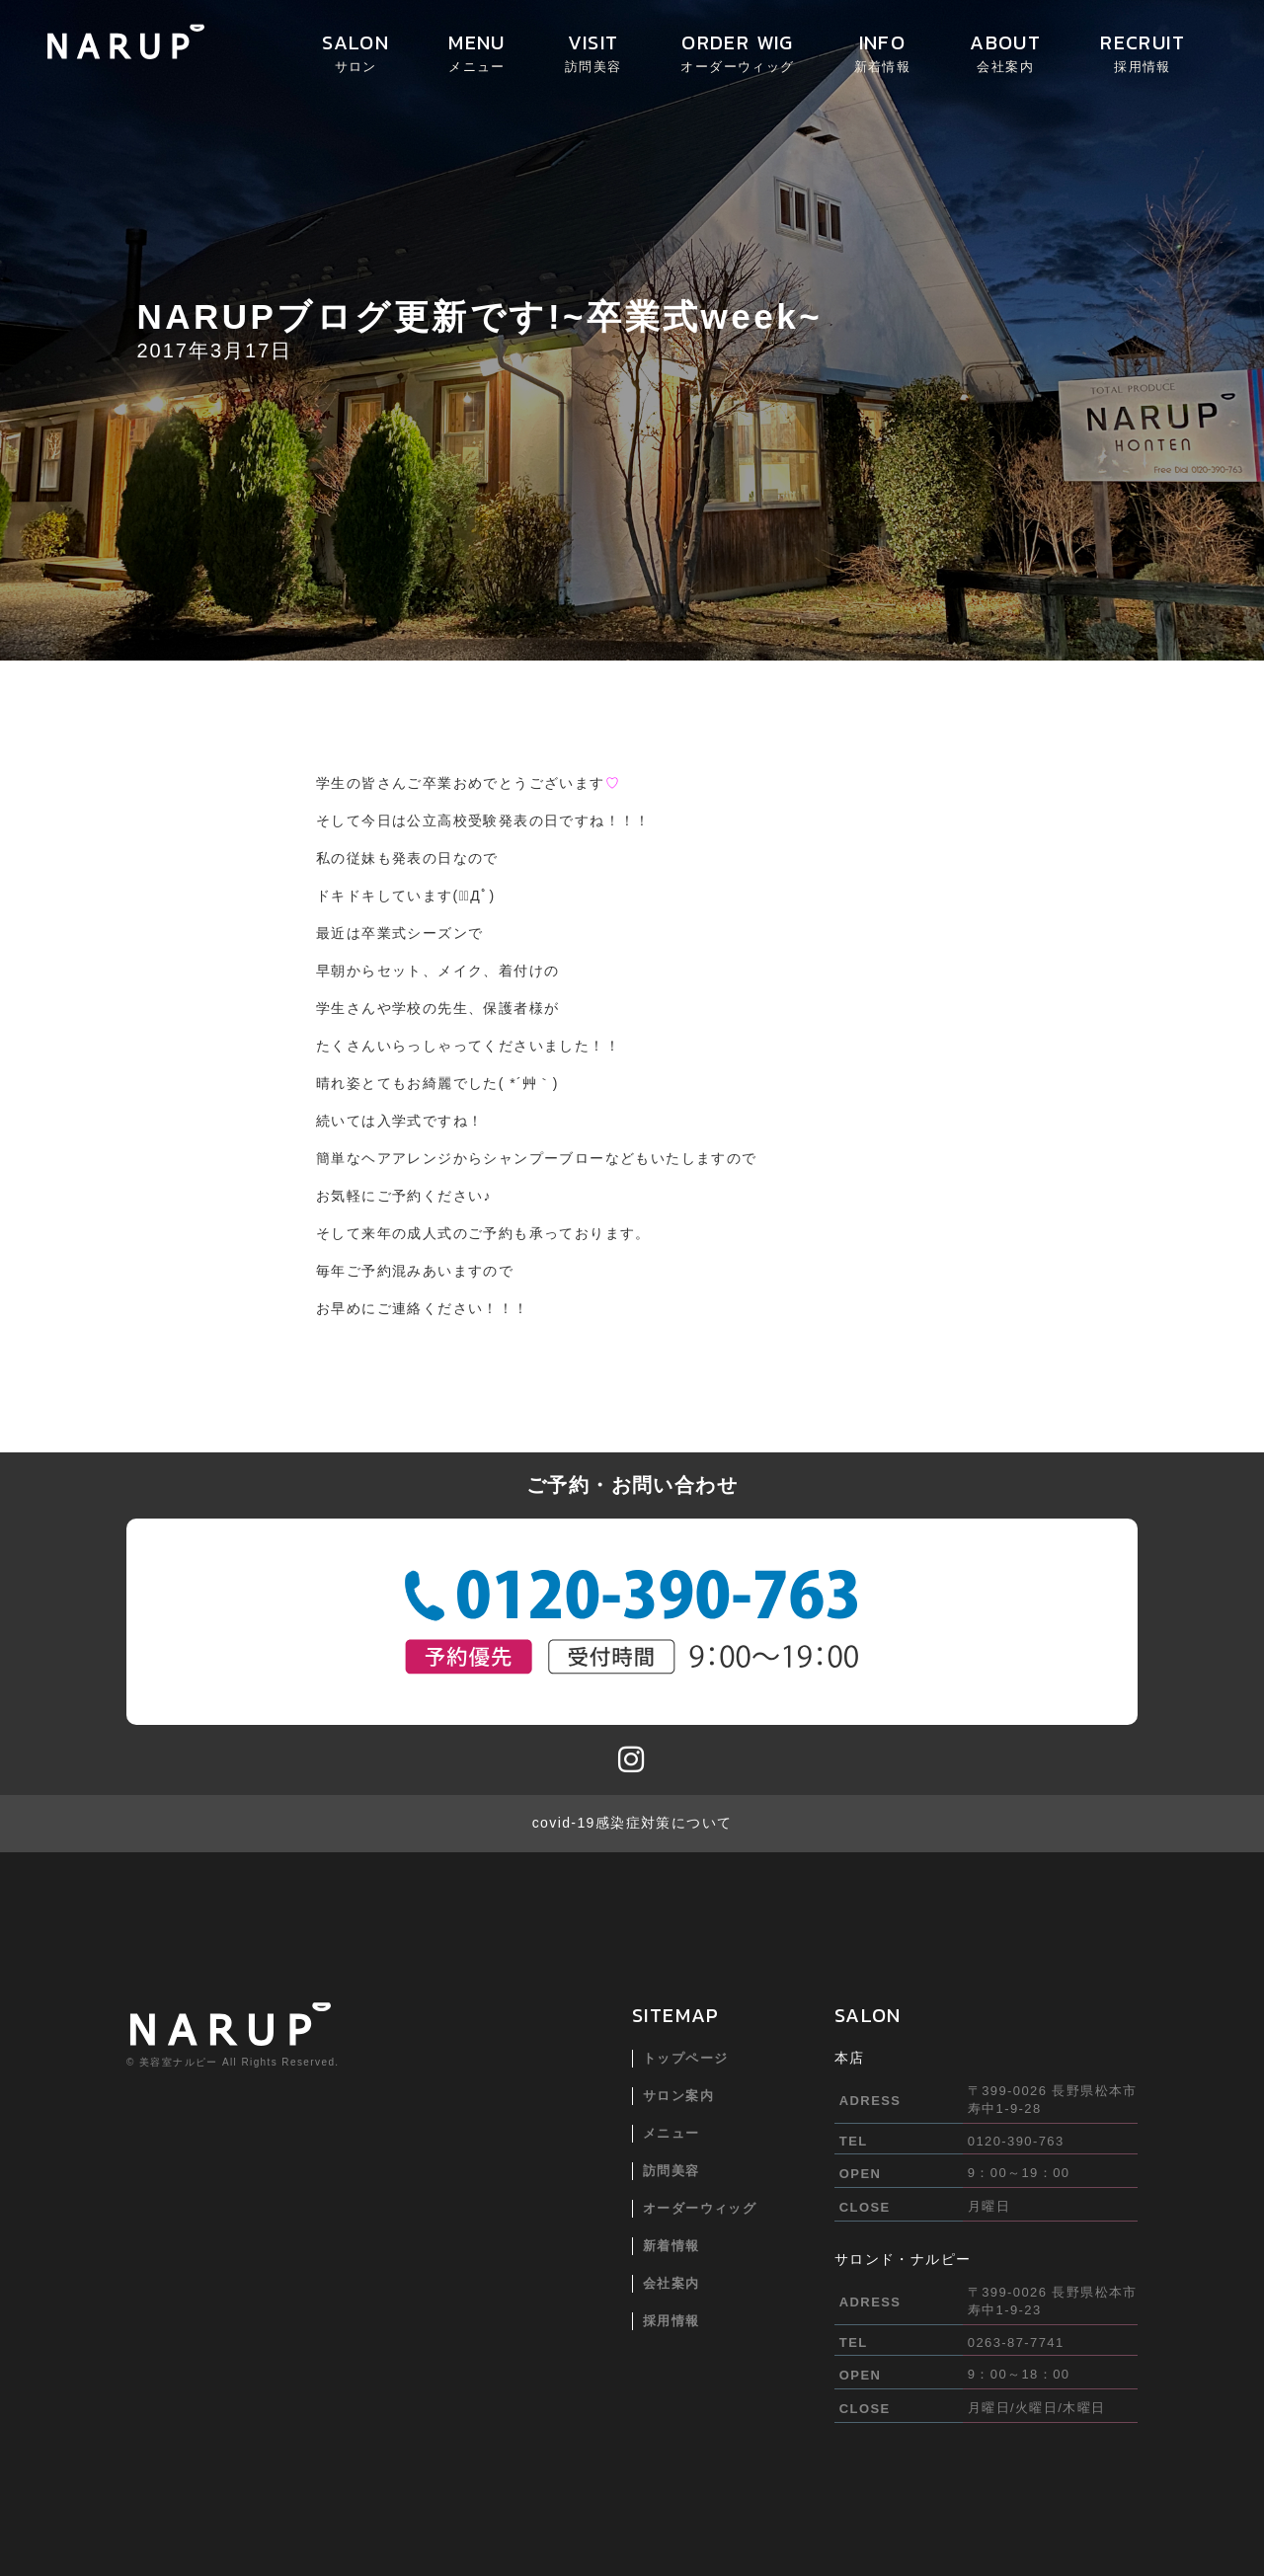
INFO (882, 52)
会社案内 (671, 2283)
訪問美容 (671, 2170)
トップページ (685, 2058)
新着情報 (671, 2245)
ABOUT (1005, 52)
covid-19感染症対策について (632, 1823)
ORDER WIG (737, 52)
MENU (477, 52)
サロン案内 (678, 2095)
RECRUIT (1142, 52)
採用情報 (671, 2320)
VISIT (593, 52)
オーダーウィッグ (699, 2208)
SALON (355, 52)
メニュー (671, 2133)
